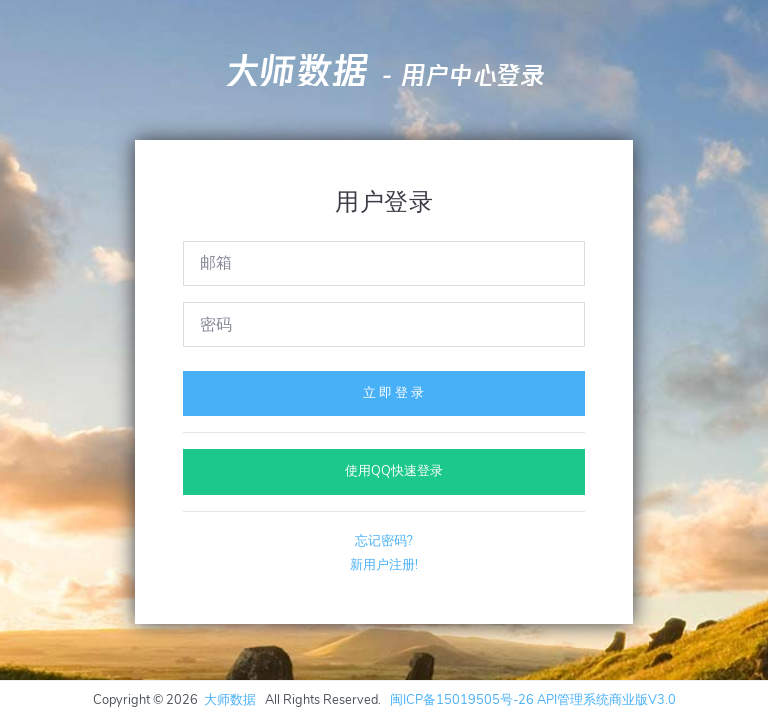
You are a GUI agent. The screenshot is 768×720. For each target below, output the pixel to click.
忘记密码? (384, 541)
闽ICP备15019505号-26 (462, 700)
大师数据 (296, 71)
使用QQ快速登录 (384, 471)
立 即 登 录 (384, 393)
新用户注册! (384, 565)
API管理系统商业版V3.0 (606, 700)
